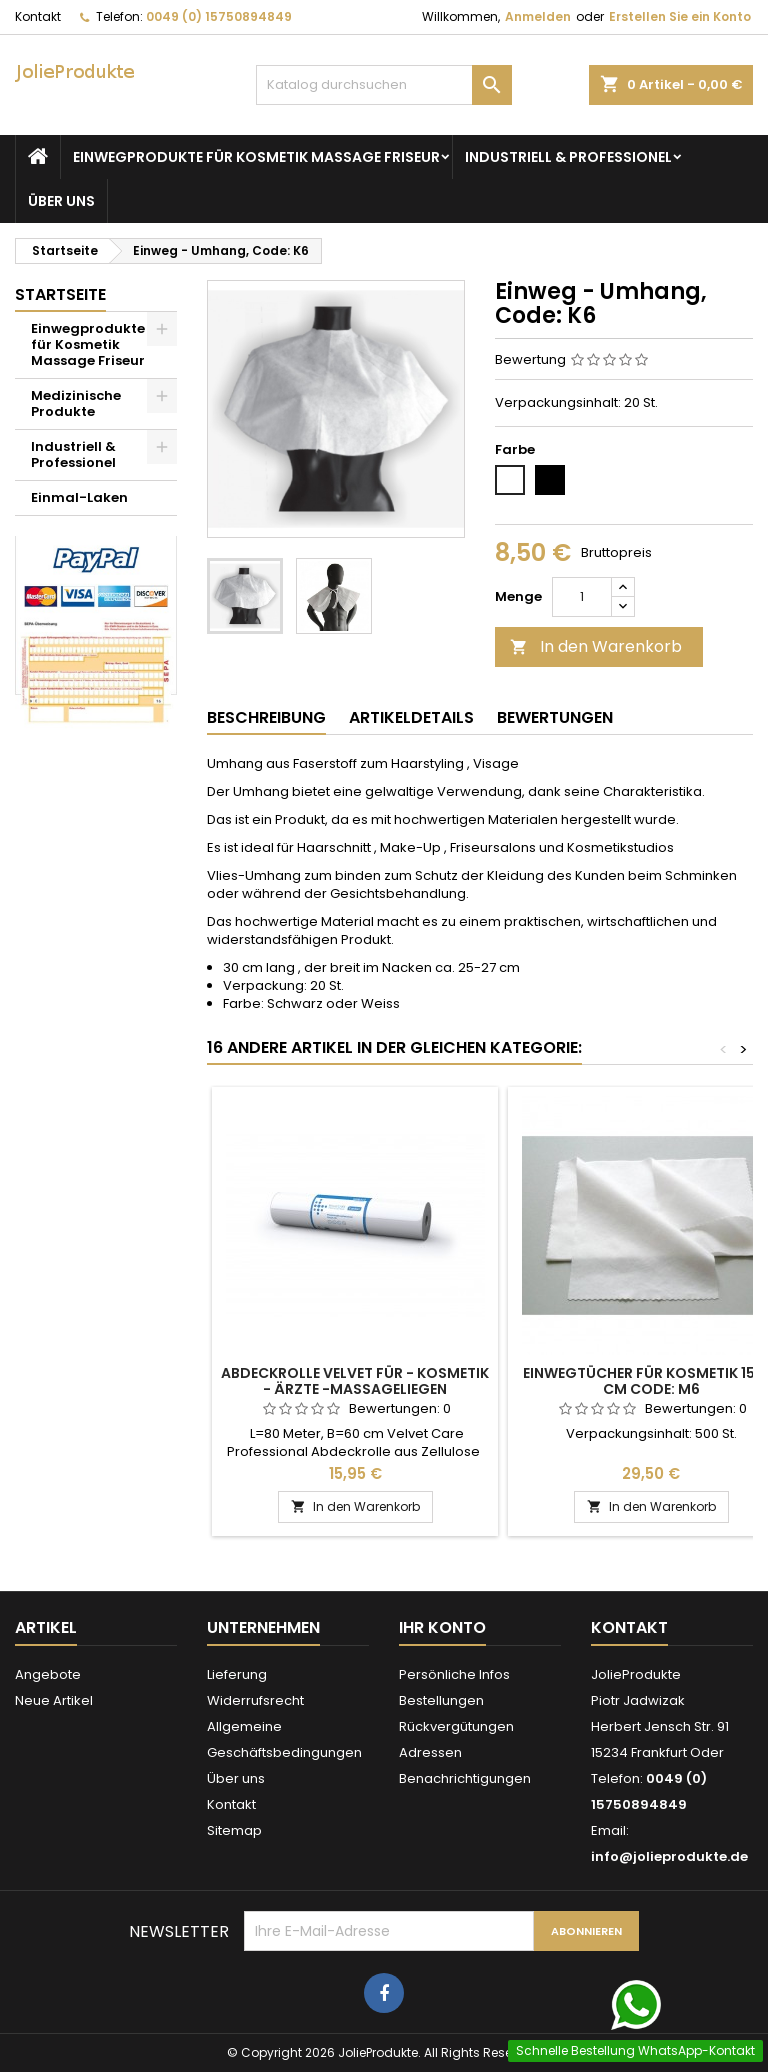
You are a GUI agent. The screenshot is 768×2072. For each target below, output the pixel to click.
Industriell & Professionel (568, 157)
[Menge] (582, 597)
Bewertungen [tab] (555, 717)
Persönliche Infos (454, 1674)
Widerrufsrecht (255, 1700)
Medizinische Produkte (76, 403)
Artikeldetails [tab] (411, 717)
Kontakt (38, 16)
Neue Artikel (54, 1700)
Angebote (48, 1674)
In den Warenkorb (596, 646)
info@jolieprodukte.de (669, 1856)
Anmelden (538, 16)
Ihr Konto (442, 1627)
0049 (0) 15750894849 (219, 16)
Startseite (60, 294)
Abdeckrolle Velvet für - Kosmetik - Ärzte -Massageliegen (355, 1381)
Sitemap (234, 1830)
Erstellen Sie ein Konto (680, 16)
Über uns (61, 201)
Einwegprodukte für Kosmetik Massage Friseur (256, 157)
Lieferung (237, 1674)
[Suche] (384, 85)
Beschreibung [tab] (266, 717)
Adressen (430, 1752)
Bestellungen (441, 1700)
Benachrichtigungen (465, 1778)
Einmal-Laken (79, 497)
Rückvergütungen (456, 1726)
